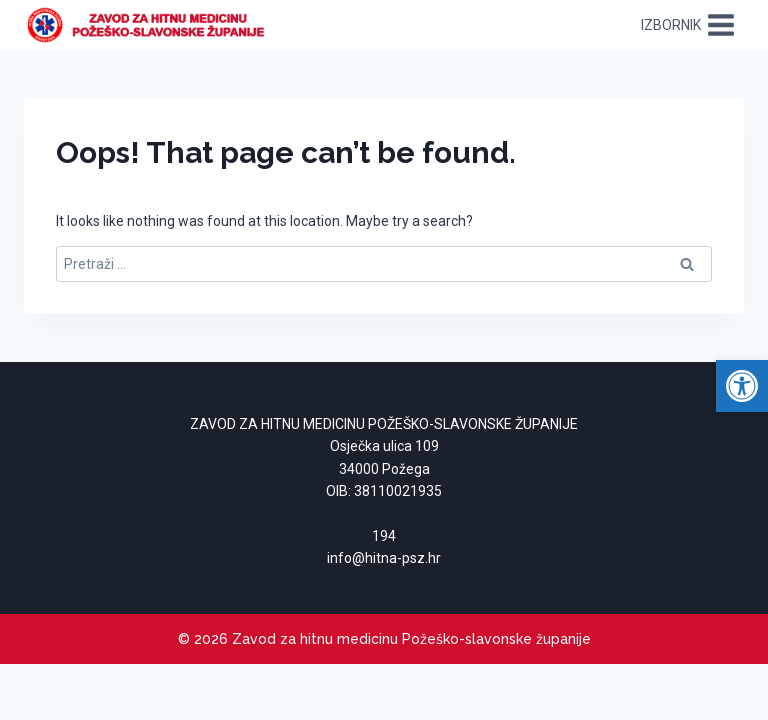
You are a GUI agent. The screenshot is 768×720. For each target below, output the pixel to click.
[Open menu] (688, 24)
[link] (742, 386)
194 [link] (384, 536)
